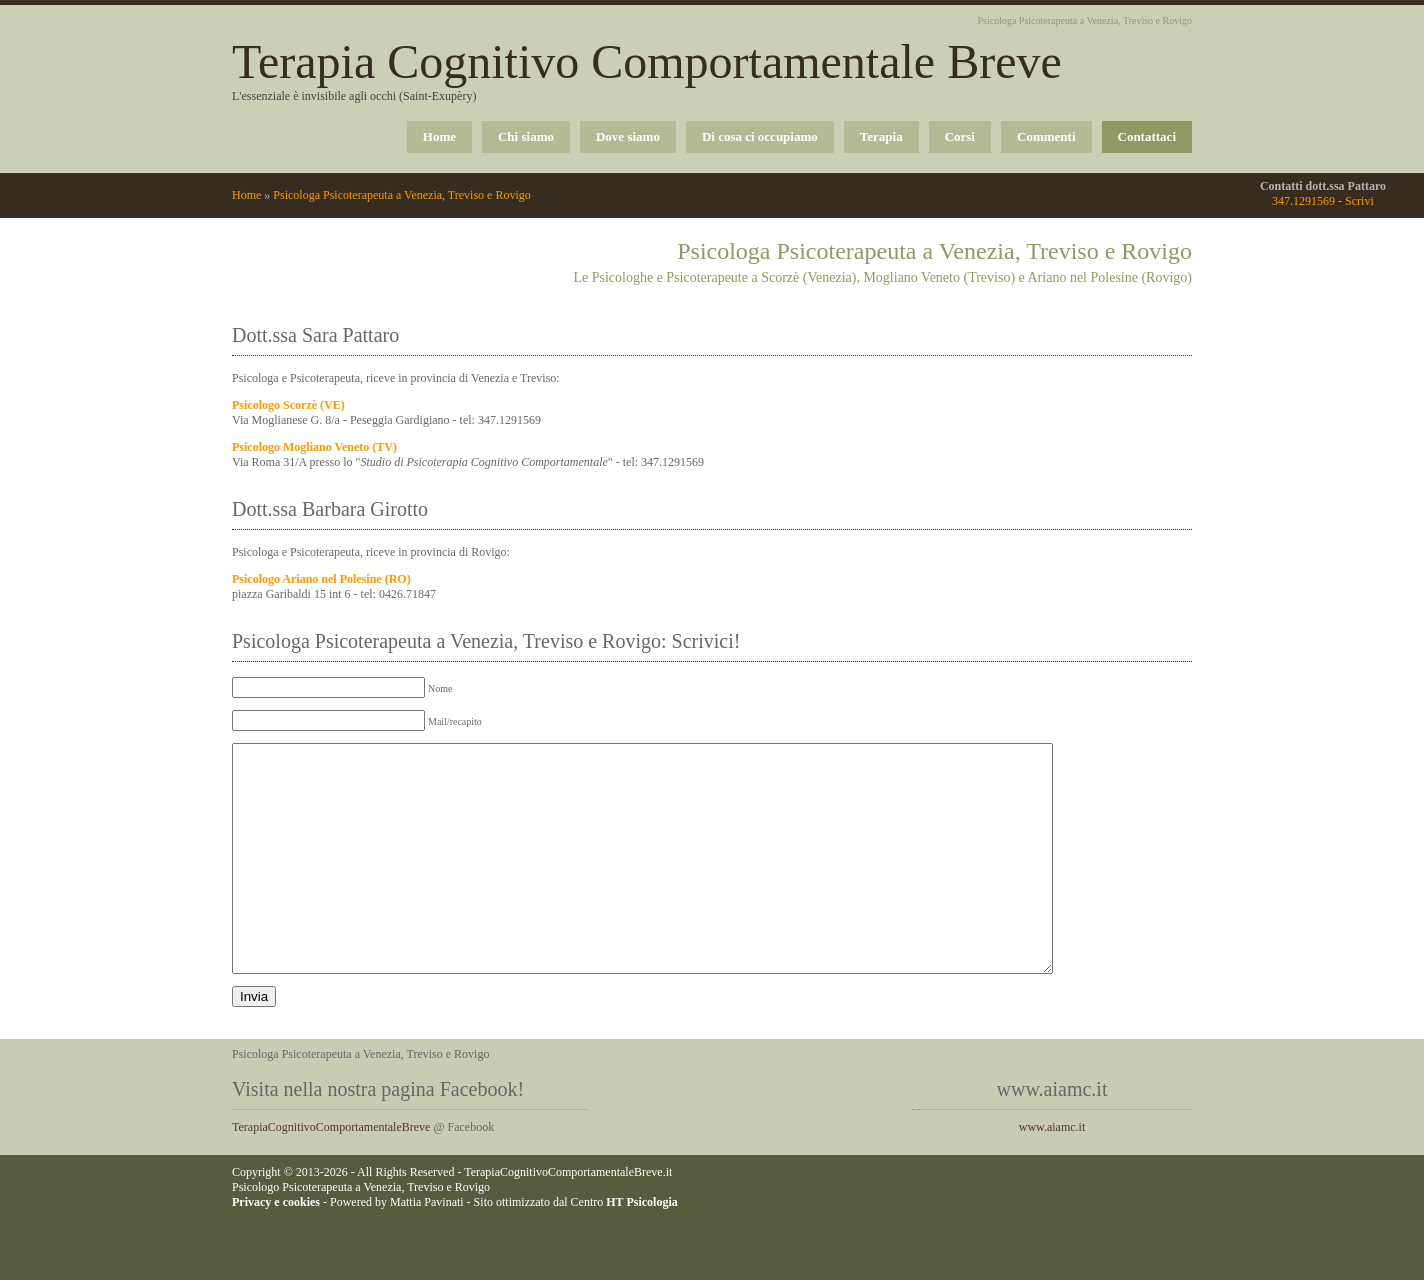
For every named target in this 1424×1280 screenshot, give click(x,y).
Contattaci (1147, 136)
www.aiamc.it (1052, 1172)
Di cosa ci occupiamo (760, 136)
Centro (624, 1247)
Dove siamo (628, 136)
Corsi (960, 136)
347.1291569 (1303, 201)
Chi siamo (526, 136)
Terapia (881, 136)
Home (439, 136)
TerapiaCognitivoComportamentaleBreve (331, 1172)
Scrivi (1359, 201)
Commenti (1046, 136)
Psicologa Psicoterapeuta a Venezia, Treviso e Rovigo (401, 195)
